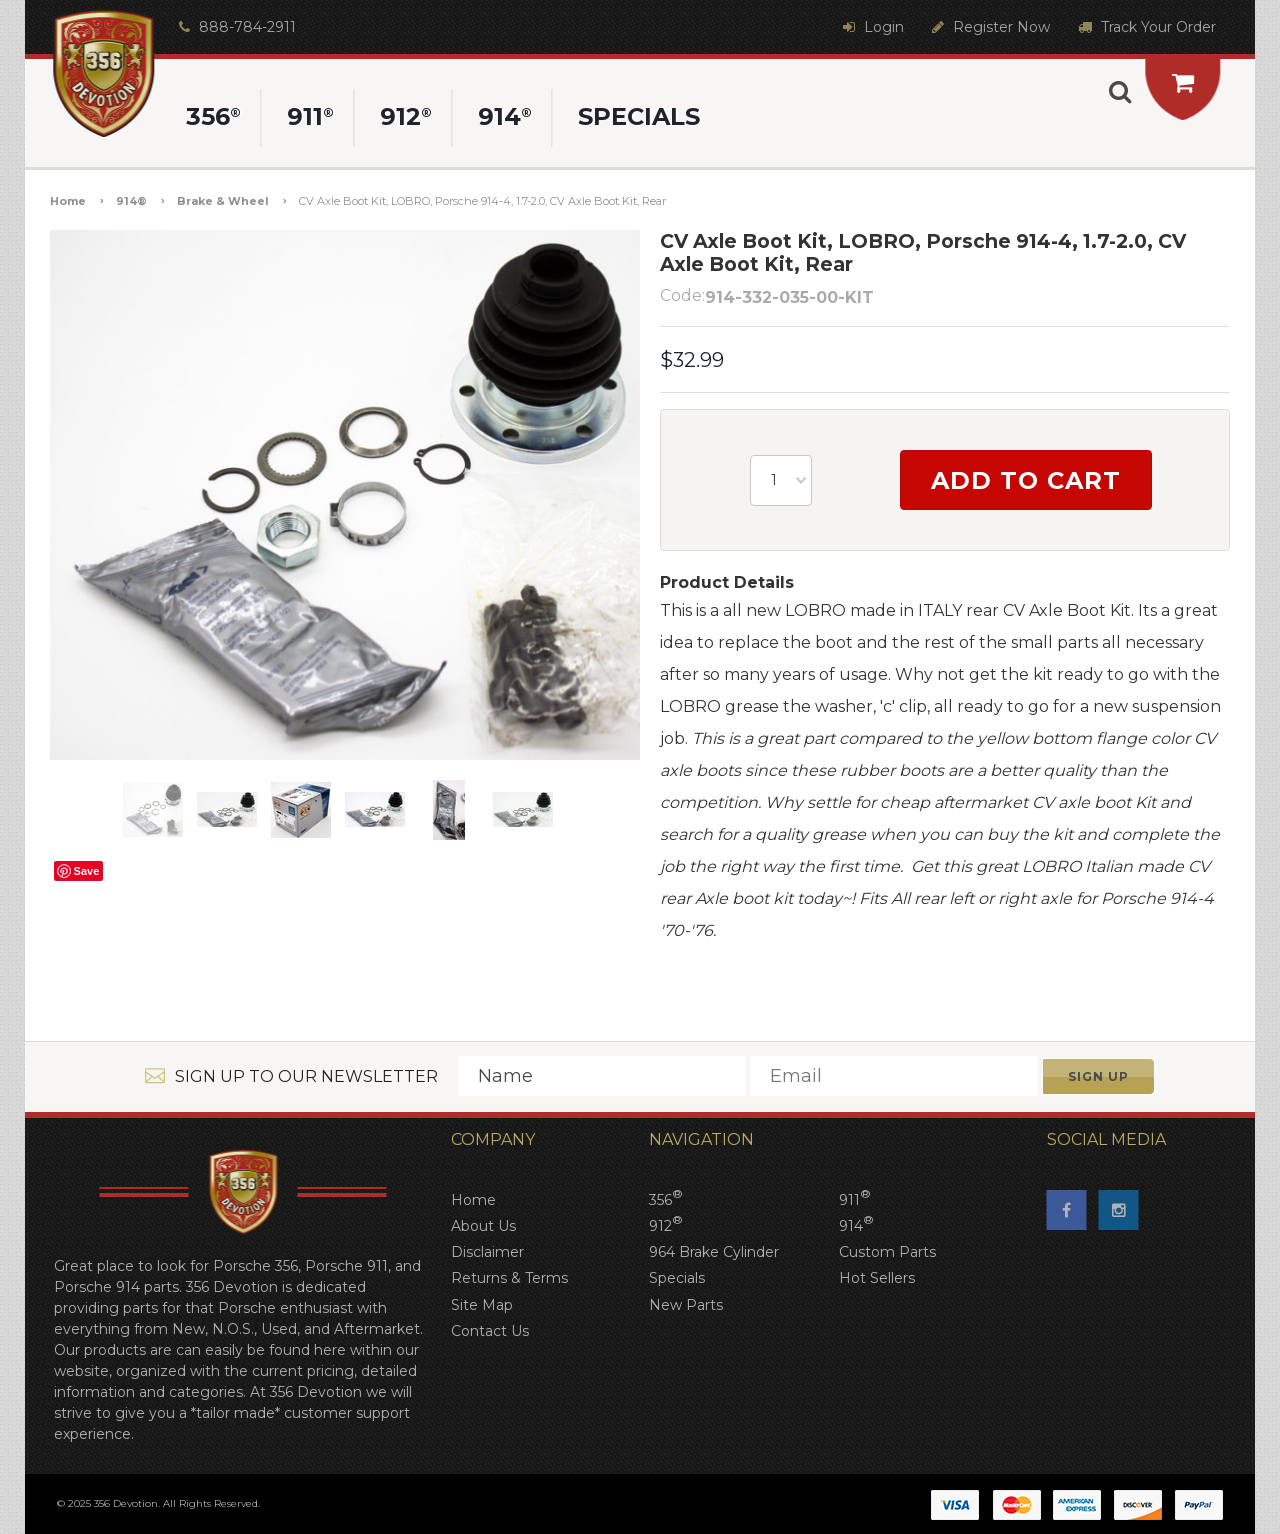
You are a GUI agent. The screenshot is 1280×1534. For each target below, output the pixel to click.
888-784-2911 (235, 27)
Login (871, 27)
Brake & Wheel (223, 201)
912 (666, 1225)
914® (131, 201)
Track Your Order (1144, 27)
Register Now (988, 27)
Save (87, 871)
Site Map (482, 1305)
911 (855, 1199)
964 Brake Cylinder (714, 1252)
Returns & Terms (509, 1278)
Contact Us (490, 1331)
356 (666, 1199)
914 (856, 1225)
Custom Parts (887, 1252)
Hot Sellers (877, 1278)
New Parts (686, 1305)
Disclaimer (487, 1252)
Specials (677, 1278)
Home (68, 201)
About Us (483, 1226)
